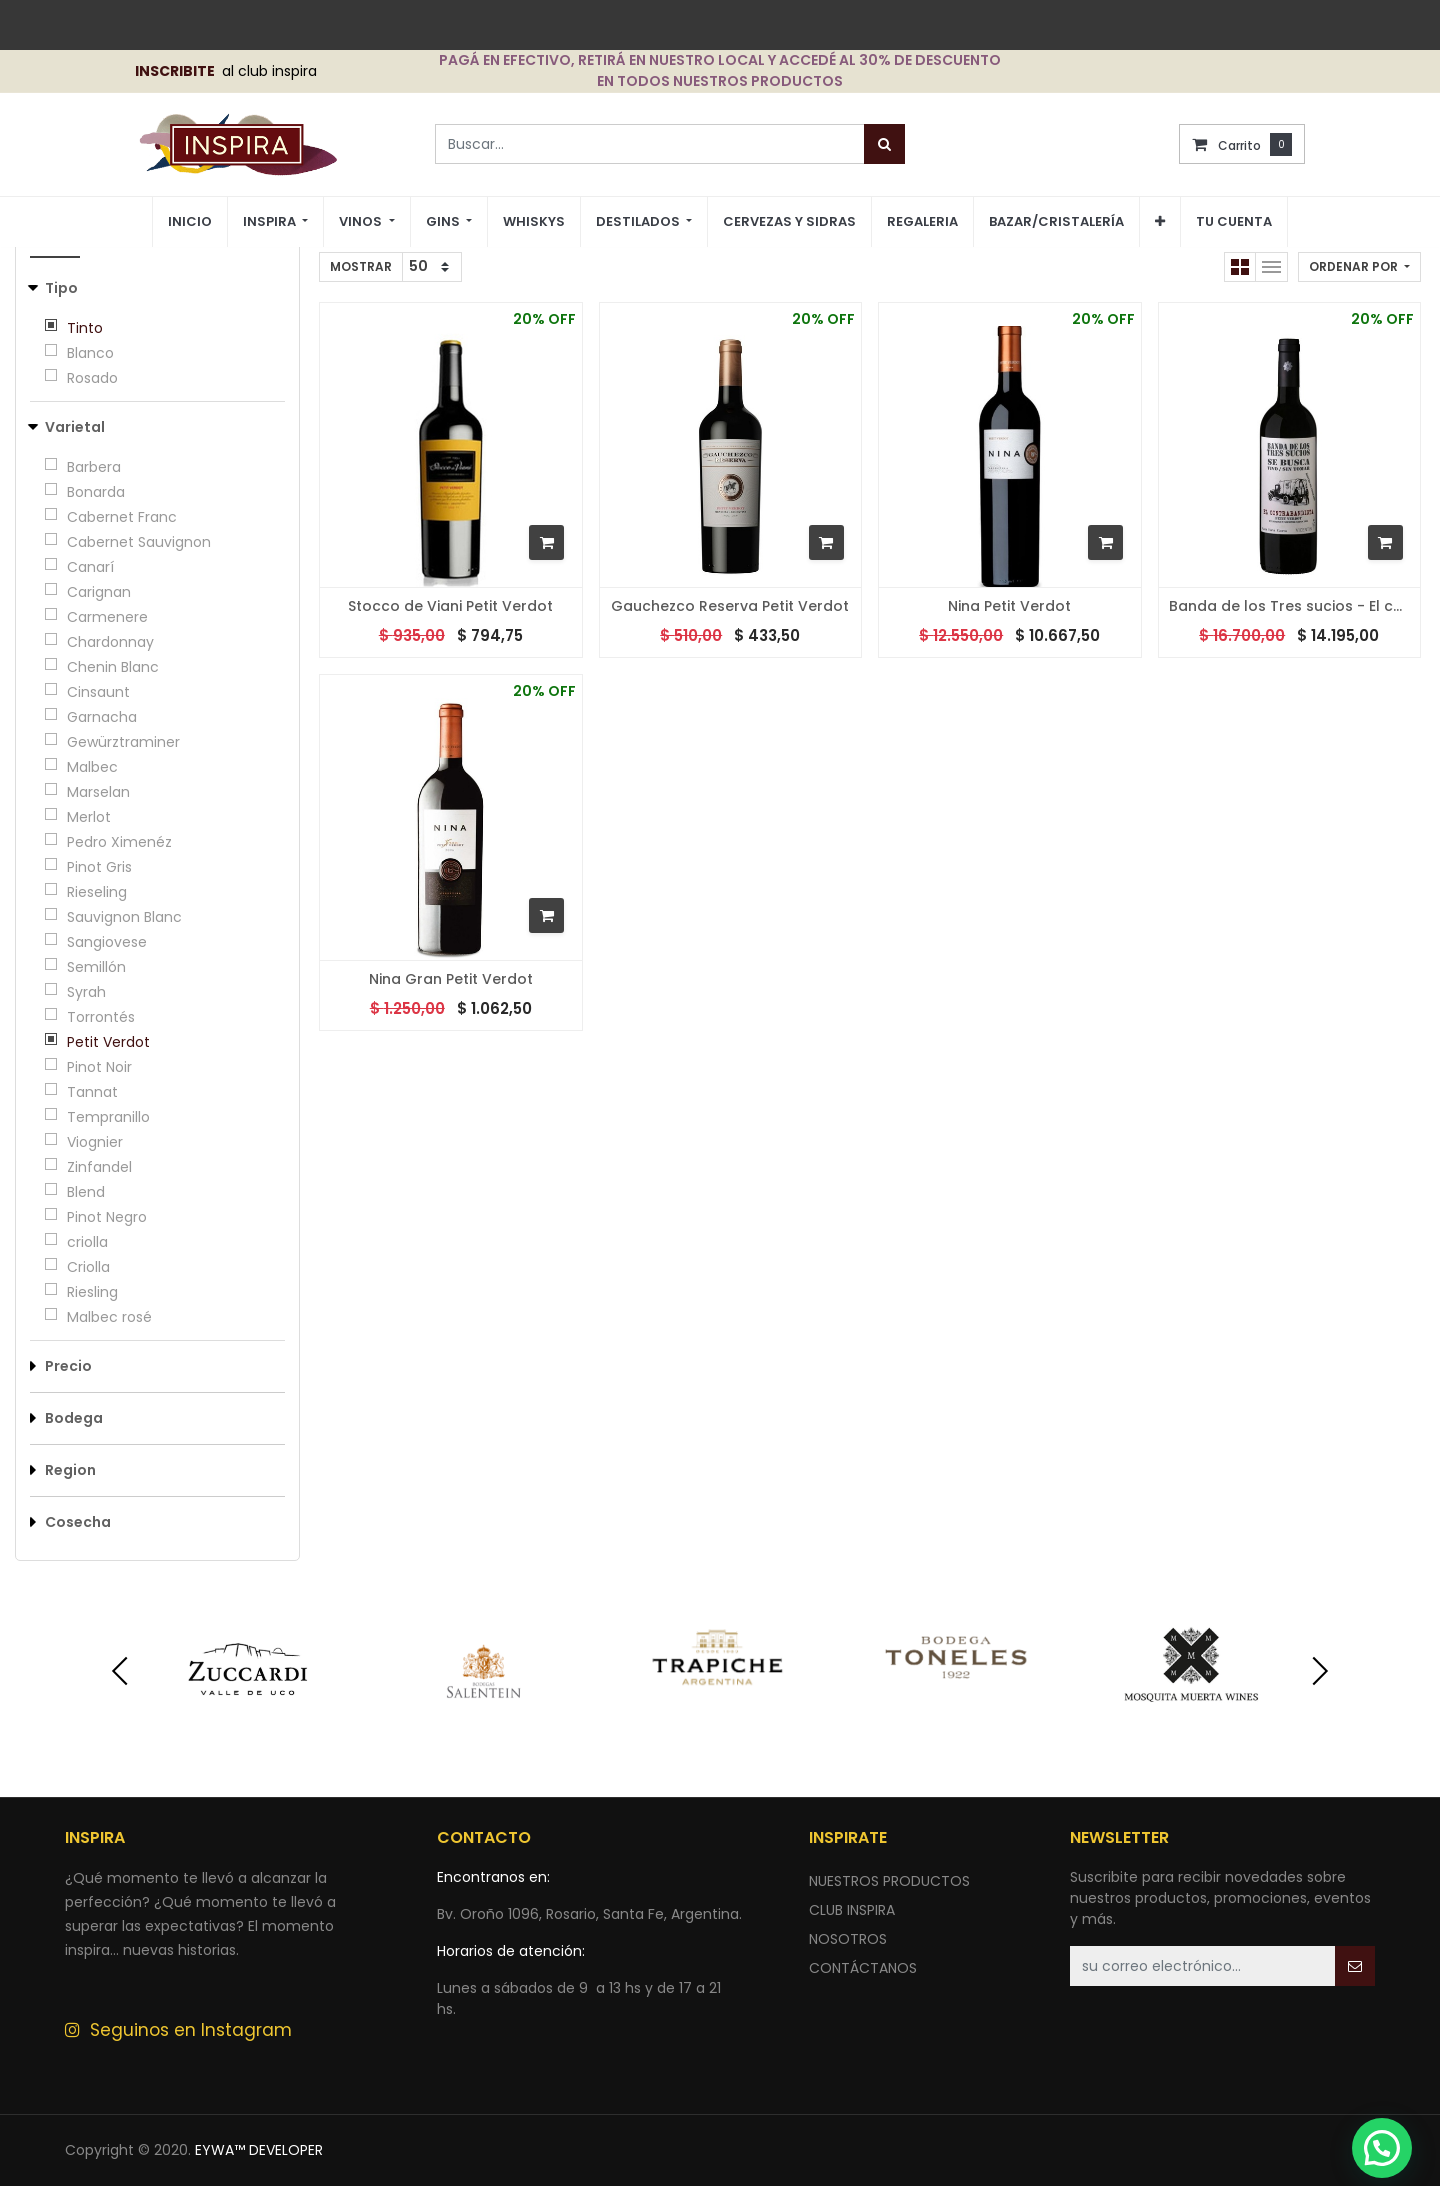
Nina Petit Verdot (1009, 606)
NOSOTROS (848, 1939)
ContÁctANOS (863, 1968)
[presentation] (120, 1671)
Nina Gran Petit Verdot (451, 979)
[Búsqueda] (884, 144)
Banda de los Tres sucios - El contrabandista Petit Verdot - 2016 (1290, 606)
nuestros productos (889, 1881)
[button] (1160, 222)
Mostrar (361, 266)
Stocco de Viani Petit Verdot (450, 606)
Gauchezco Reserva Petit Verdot (730, 606)
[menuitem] (190, 222)
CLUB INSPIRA (852, 1910)
